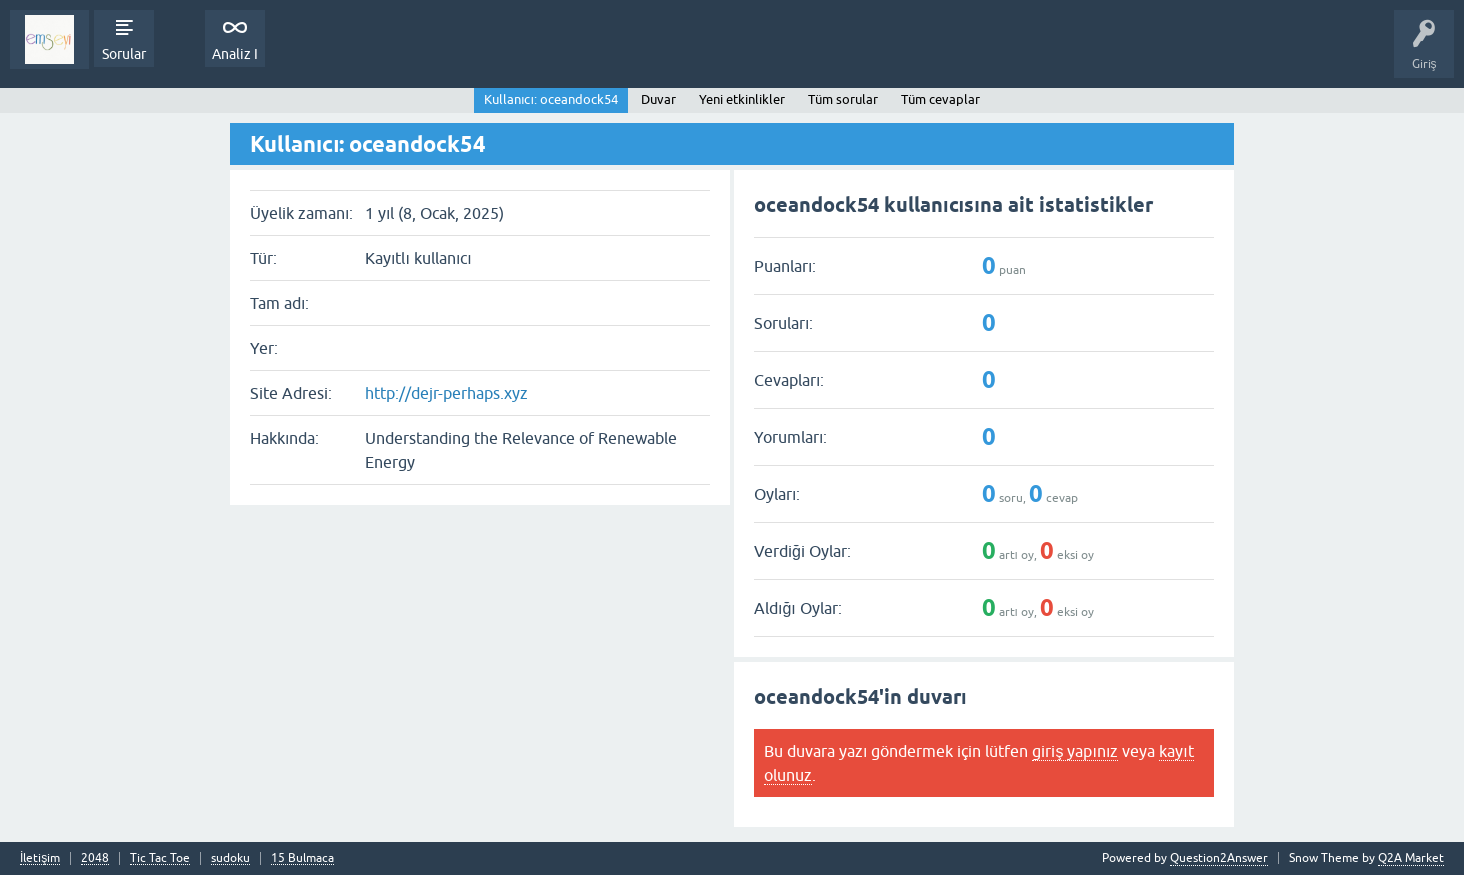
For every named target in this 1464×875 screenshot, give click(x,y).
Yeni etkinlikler (742, 99)
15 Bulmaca (302, 858)
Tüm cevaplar (940, 99)
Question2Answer (1219, 858)
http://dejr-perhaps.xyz (446, 393)
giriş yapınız (1075, 751)
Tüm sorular (843, 99)
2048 (95, 858)
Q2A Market (1411, 858)
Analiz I (235, 54)
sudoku (230, 858)
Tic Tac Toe (160, 858)
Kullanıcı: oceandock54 (551, 99)
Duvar (658, 99)
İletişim (40, 858)
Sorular (124, 54)
